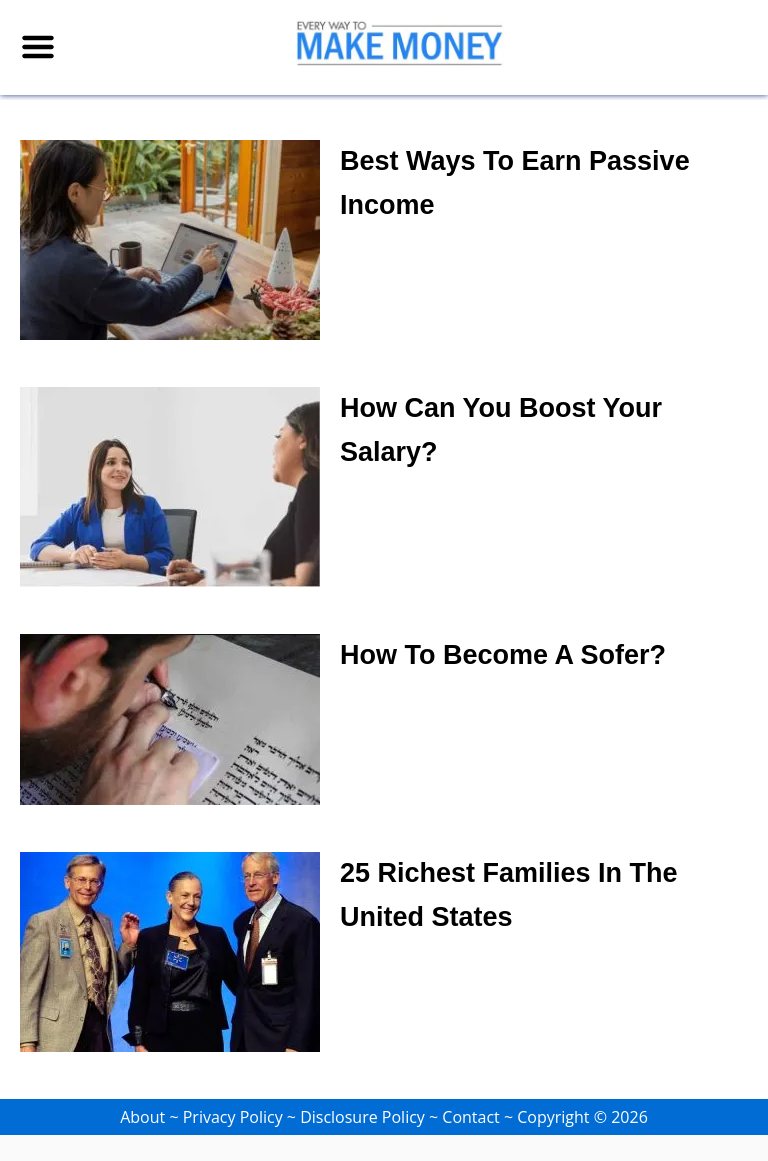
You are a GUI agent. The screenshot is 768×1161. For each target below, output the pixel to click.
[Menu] (38, 47)
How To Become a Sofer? (503, 655)
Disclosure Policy (362, 1117)
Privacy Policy (233, 1117)
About (142, 1117)
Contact (471, 1117)
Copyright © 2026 (582, 1117)
